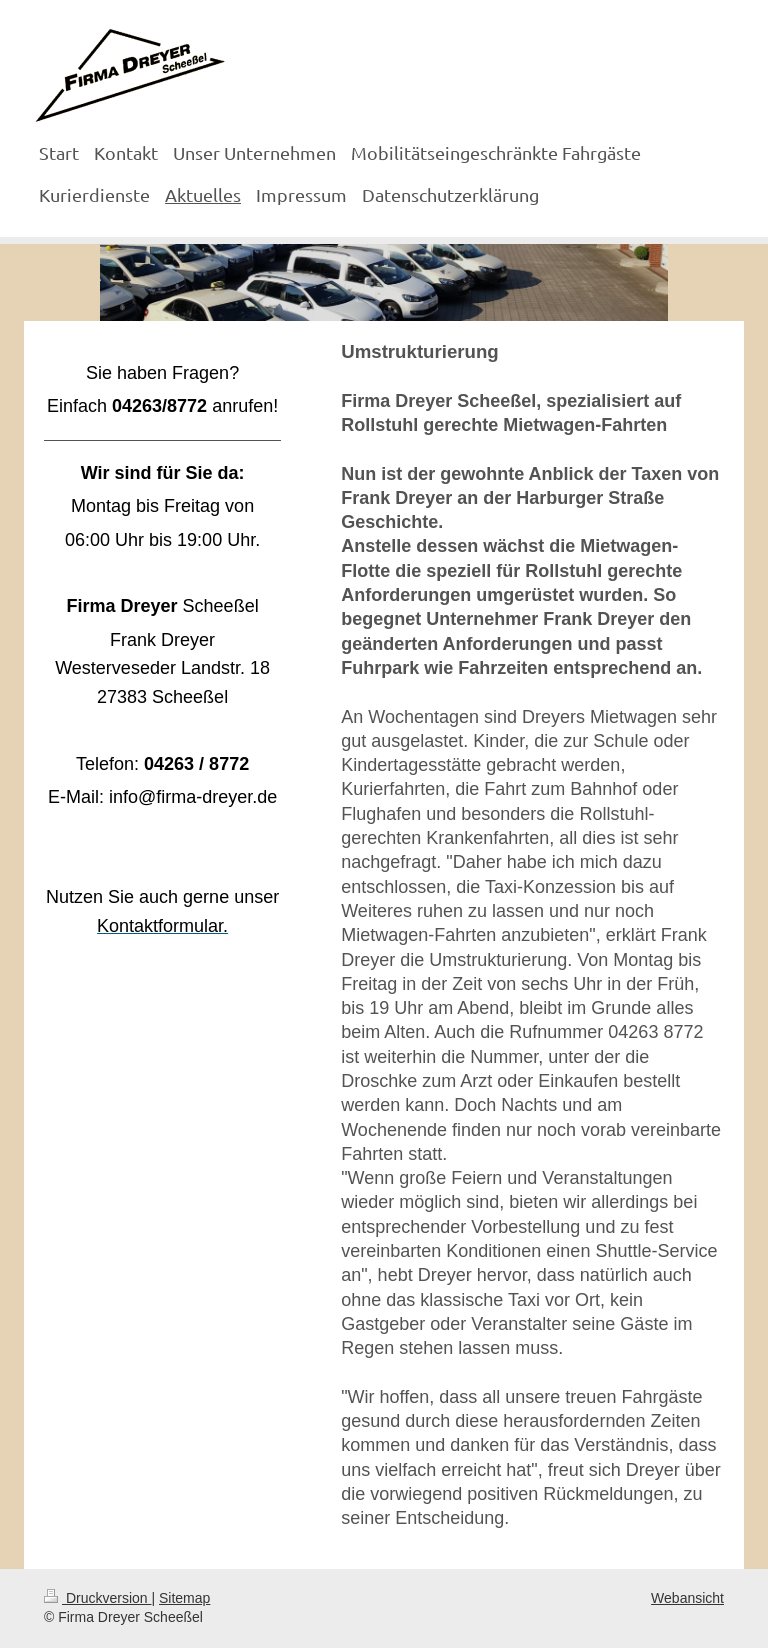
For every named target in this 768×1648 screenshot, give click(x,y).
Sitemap (184, 1598)
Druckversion (97, 1598)
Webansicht (687, 1598)
